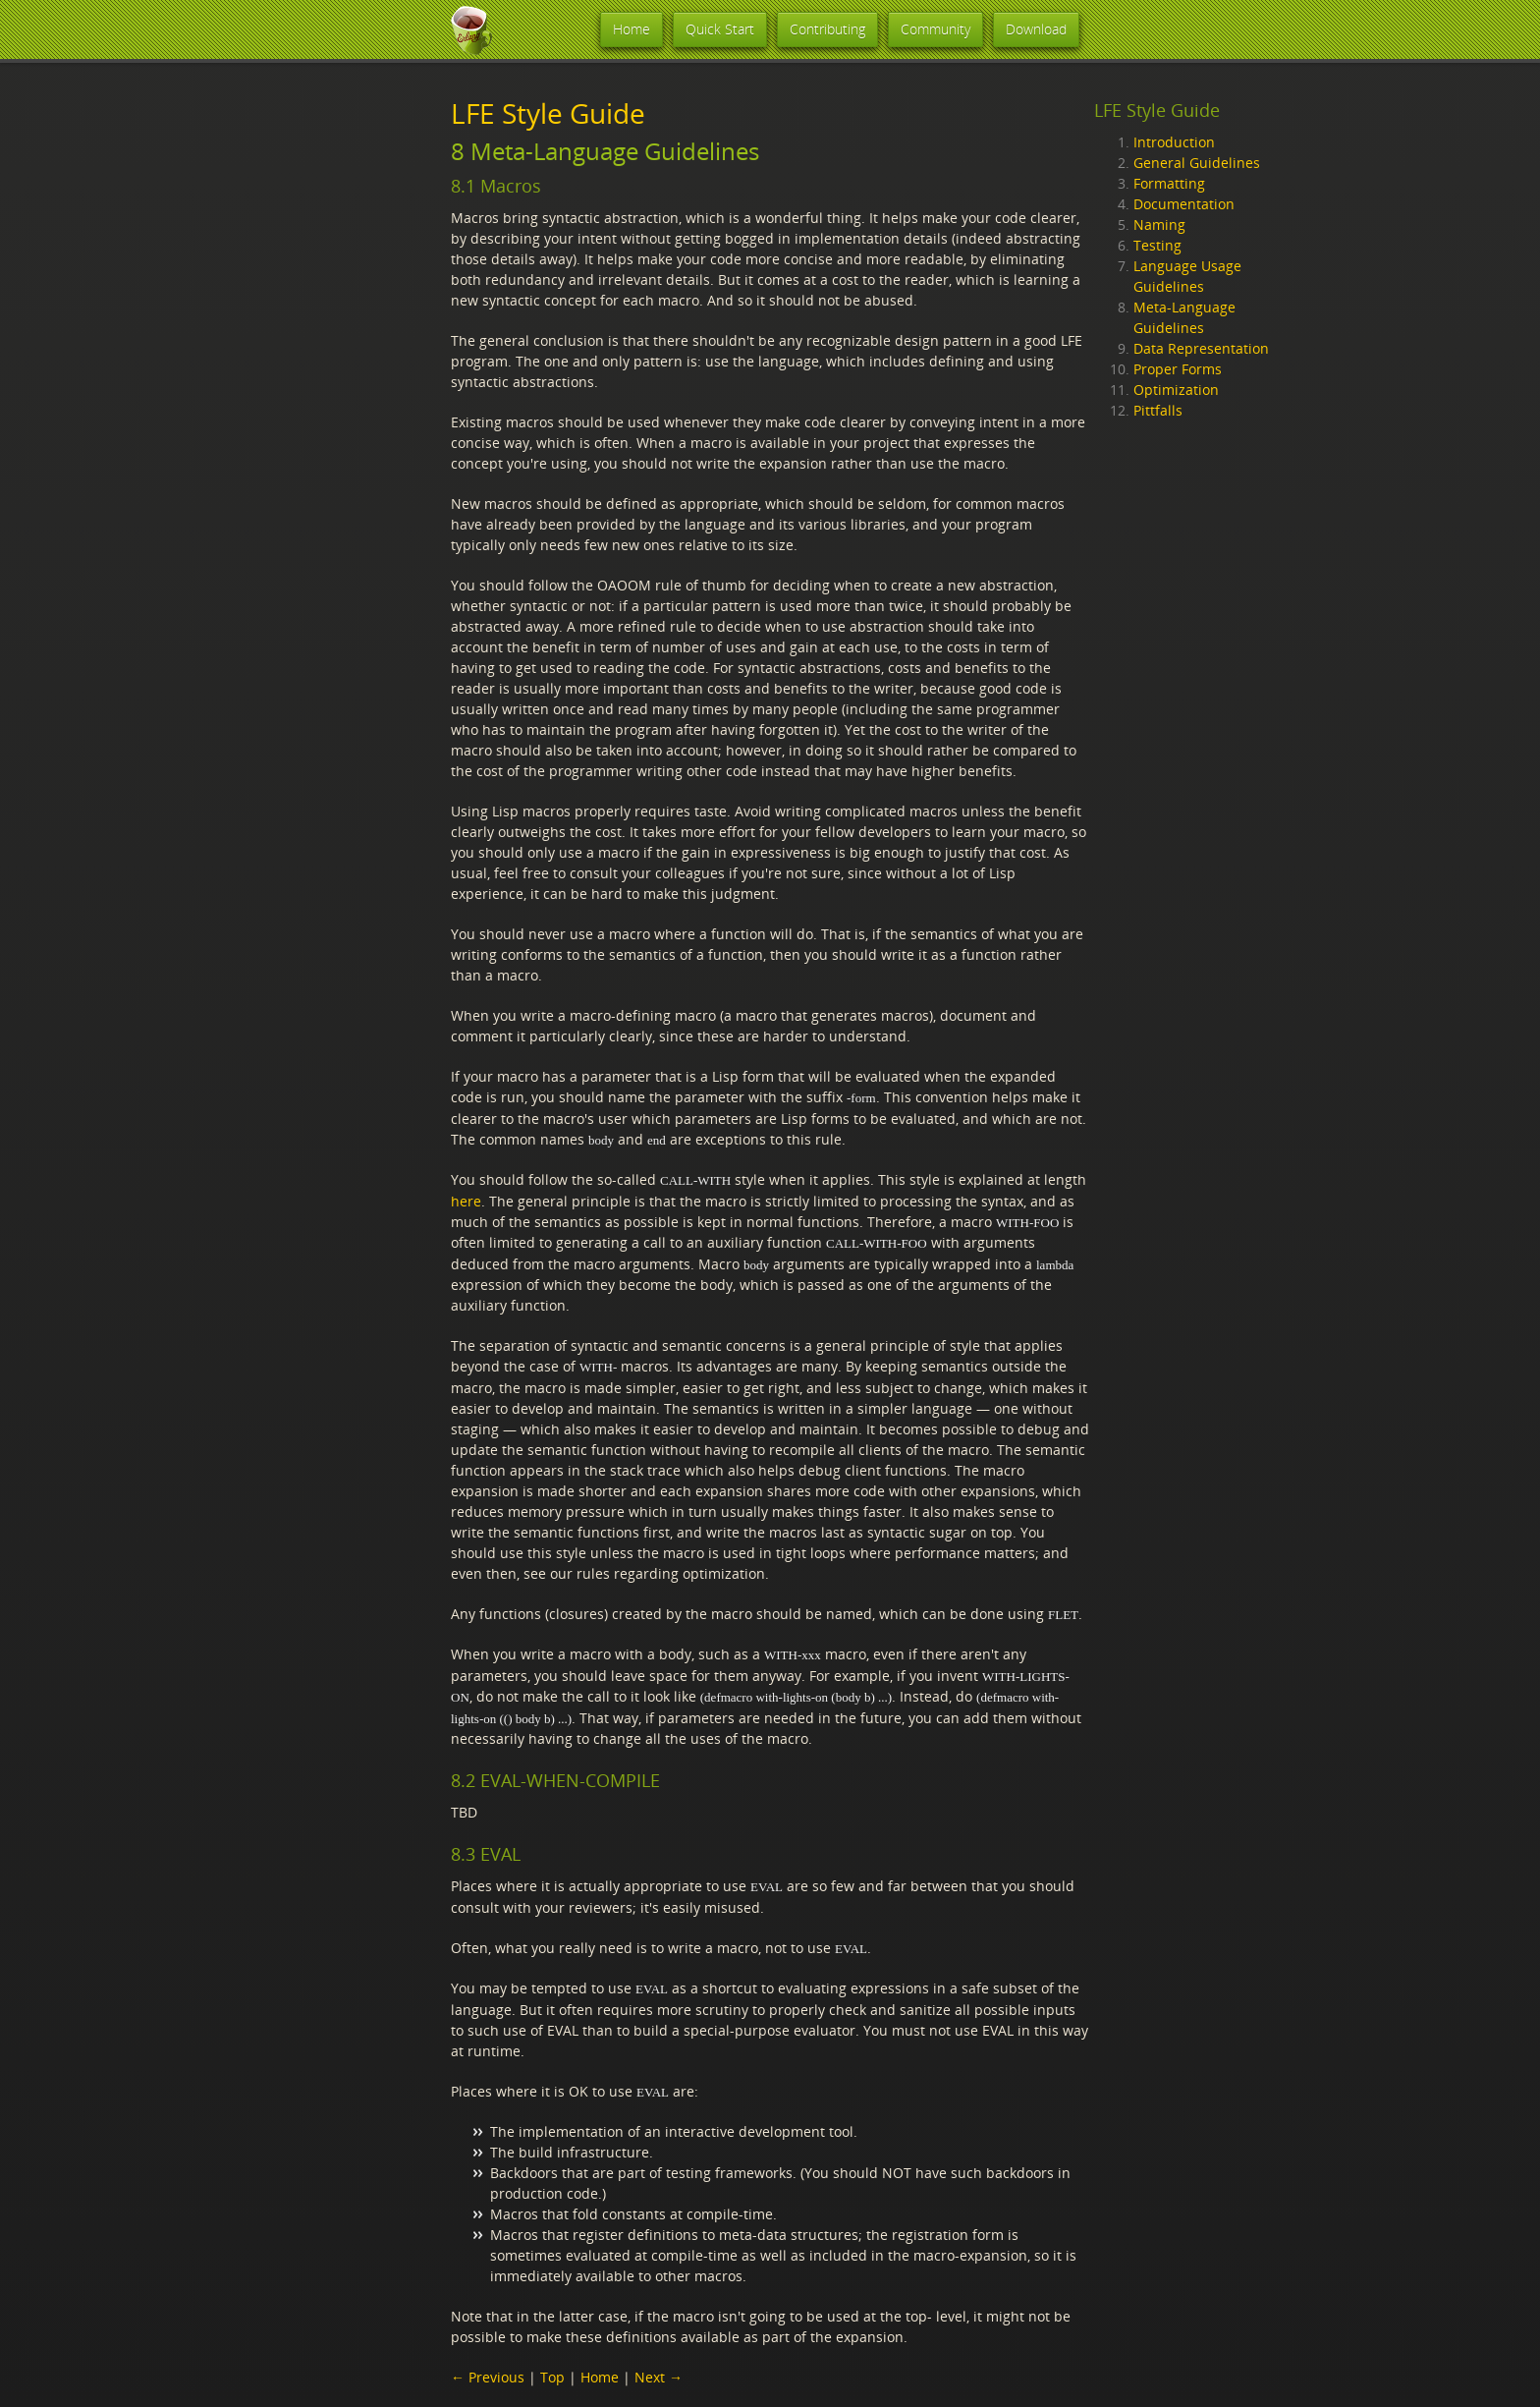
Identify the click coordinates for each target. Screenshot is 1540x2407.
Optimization (1176, 389)
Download (1036, 29)
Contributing (827, 29)
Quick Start (720, 29)
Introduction (1174, 142)
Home (631, 29)
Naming (1159, 224)
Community (935, 29)
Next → (658, 2377)
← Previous (487, 2377)
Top (552, 2377)
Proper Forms (1177, 369)
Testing (1157, 245)
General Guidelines (1196, 162)
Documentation (1184, 204)
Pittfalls (1157, 410)
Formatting (1169, 183)
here (466, 1201)
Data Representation (1201, 348)
